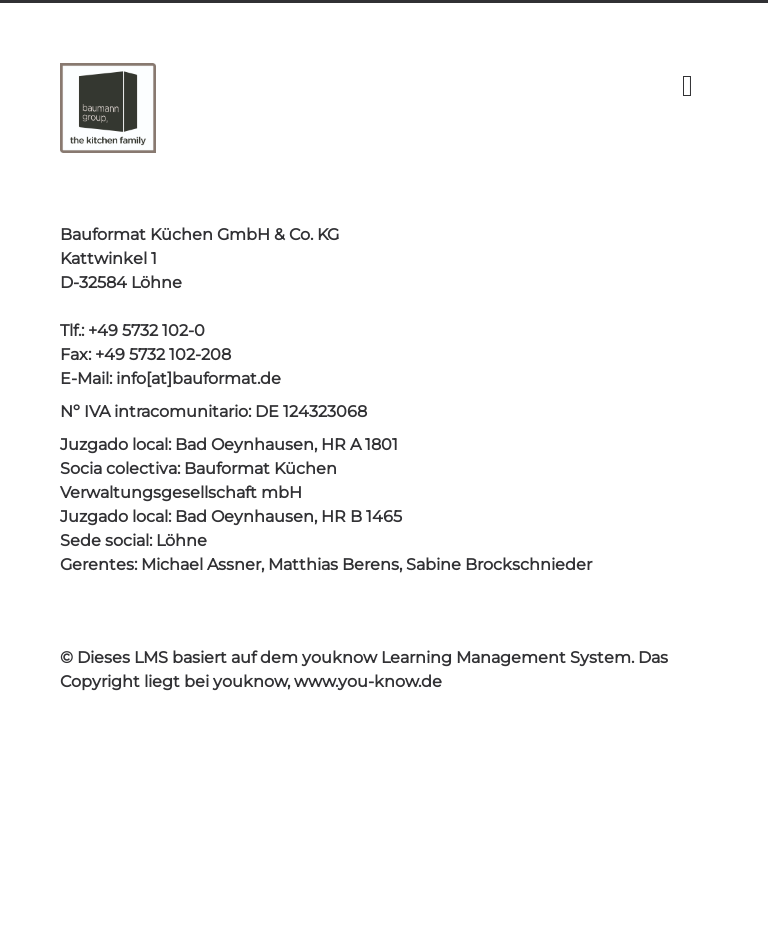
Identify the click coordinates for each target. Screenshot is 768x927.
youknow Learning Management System (466, 657)
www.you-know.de (368, 681)
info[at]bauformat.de (198, 378)
